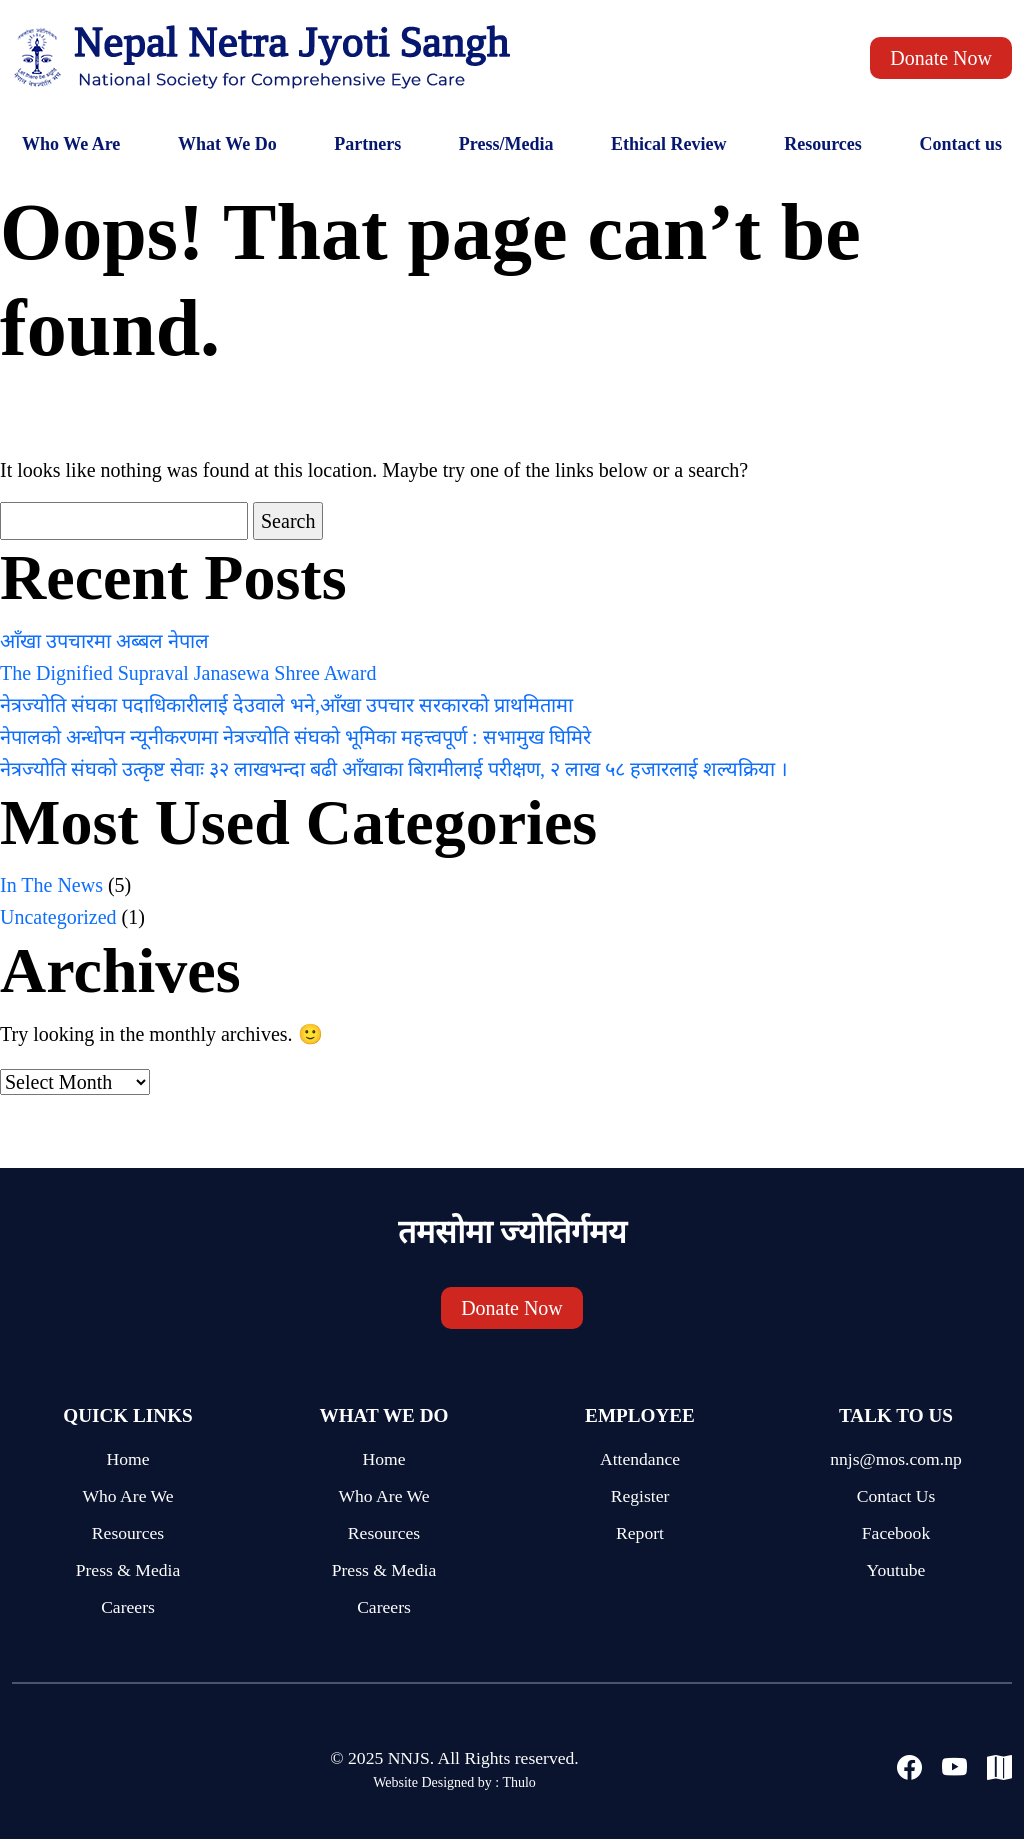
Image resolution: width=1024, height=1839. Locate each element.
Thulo (518, 1782)
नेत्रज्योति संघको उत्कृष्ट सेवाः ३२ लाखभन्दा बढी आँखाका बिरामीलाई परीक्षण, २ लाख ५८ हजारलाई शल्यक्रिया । (394, 769)
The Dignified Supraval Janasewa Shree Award (188, 673)
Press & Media (128, 1570)
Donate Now (941, 58)
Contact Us (896, 1496)
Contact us (960, 144)
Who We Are (71, 144)
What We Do (227, 144)
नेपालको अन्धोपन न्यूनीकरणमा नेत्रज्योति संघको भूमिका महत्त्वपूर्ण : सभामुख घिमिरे (295, 737)
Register (640, 1496)
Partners (367, 144)
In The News (51, 885)
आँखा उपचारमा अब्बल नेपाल (104, 641)
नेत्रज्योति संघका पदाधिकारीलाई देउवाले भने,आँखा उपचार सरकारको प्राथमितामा (286, 705)
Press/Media (506, 144)
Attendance (640, 1459)
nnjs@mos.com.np (896, 1459)
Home (128, 1459)
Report (640, 1533)
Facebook (896, 1533)
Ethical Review (668, 144)
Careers (128, 1607)
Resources (823, 144)
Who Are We (127, 1496)
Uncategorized (58, 917)
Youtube (896, 1570)
